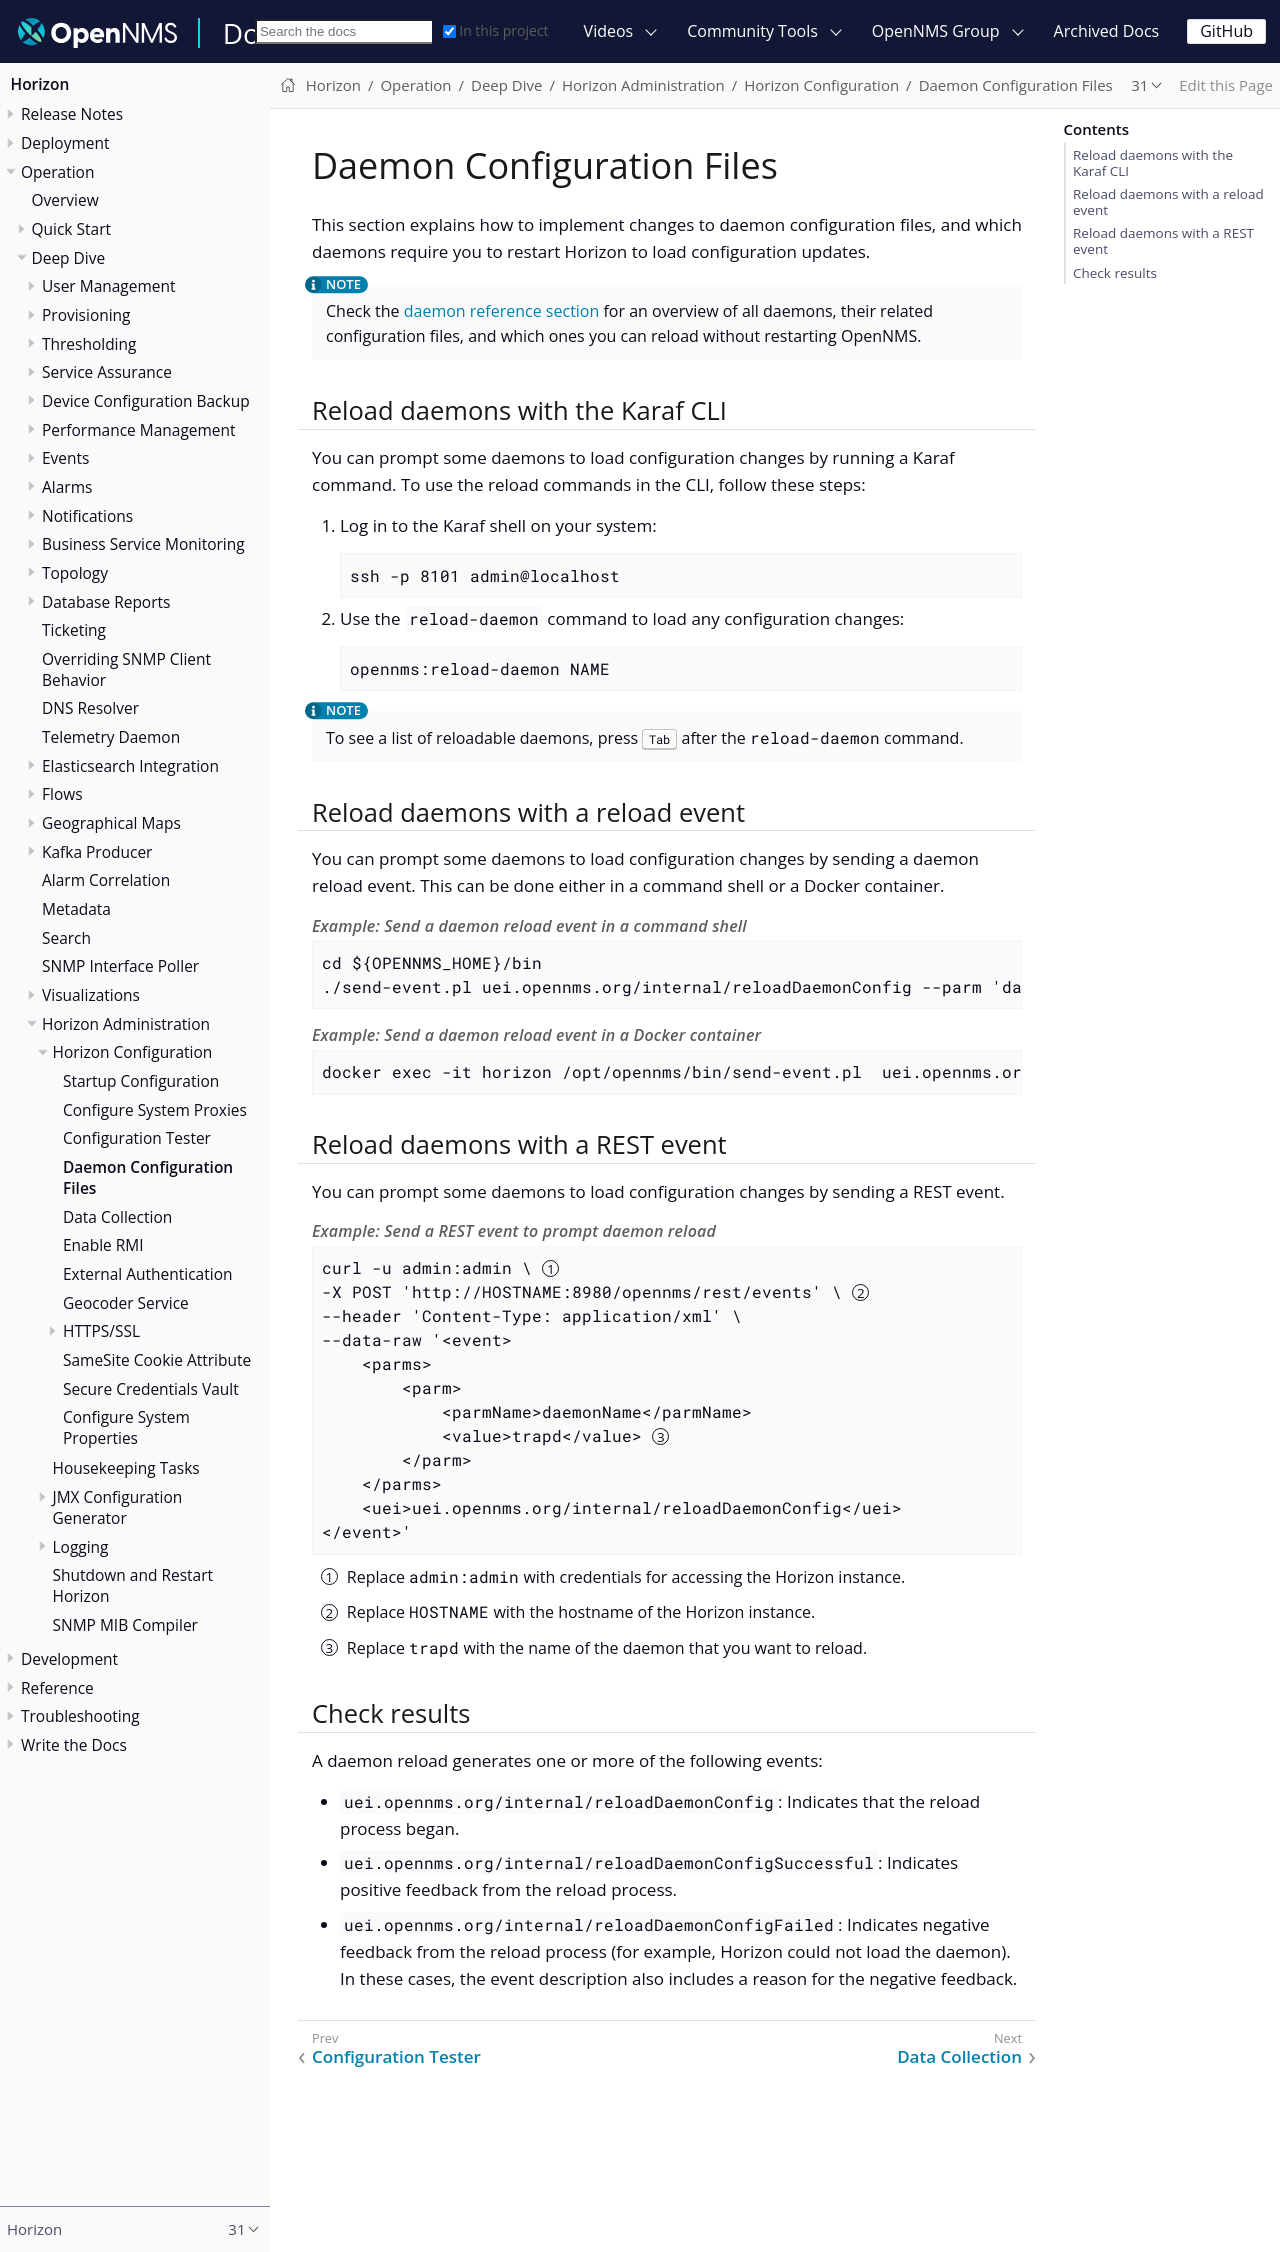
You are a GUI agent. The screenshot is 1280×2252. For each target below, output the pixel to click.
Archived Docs (1107, 31)
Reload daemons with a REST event (1163, 241)
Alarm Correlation (106, 880)
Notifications (87, 516)
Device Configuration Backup (146, 401)
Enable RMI (103, 1245)
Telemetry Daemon (111, 737)
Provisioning (86, 315)
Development (69, 1659)
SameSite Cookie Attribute (157, 1360)
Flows (62, 794)
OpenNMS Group (936, 31)
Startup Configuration (141, 1081)
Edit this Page (1226, 85)
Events (65, 458)
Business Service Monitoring (143, 544)
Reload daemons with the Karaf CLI (1153, 163)
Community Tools (752, 31)
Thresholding (89, 344)
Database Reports (106, 602)
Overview (65, 200)
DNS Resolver (90, 708)
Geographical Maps (111, 823)
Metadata (76, 909)
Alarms (67, 487)
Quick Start (72, 229)
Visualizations (91, 995)
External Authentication (147, 1274)
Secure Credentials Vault (151, 1389)
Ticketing (74, 630)
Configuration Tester (137, 1138)
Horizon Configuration (133, 1052)
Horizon (40, 84)
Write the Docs (74, 1745)
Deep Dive (69, 258)
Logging (81, 1547)
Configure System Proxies (155, 1110)
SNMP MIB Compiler (125, 1625)
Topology (75, 573)
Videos (609, 31)
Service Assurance (107, 372)
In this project (495, 30)
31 (1139, 85)
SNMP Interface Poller (120, 966)
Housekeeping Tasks (126, 1468)
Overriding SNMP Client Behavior (126, 669)
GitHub (1226, 31)
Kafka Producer (97, 852)
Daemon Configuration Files (148, 1177)
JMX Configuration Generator (118, 1507)
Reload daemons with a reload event (1168, 202)
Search (66, 938)
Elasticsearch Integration (130, 766)
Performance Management (139, 430)
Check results (1115, 273)
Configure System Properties (126, 1427)
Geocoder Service (126, 1303)
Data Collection (117, 1217)
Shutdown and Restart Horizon (133, 1585)
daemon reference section (502, 311)
